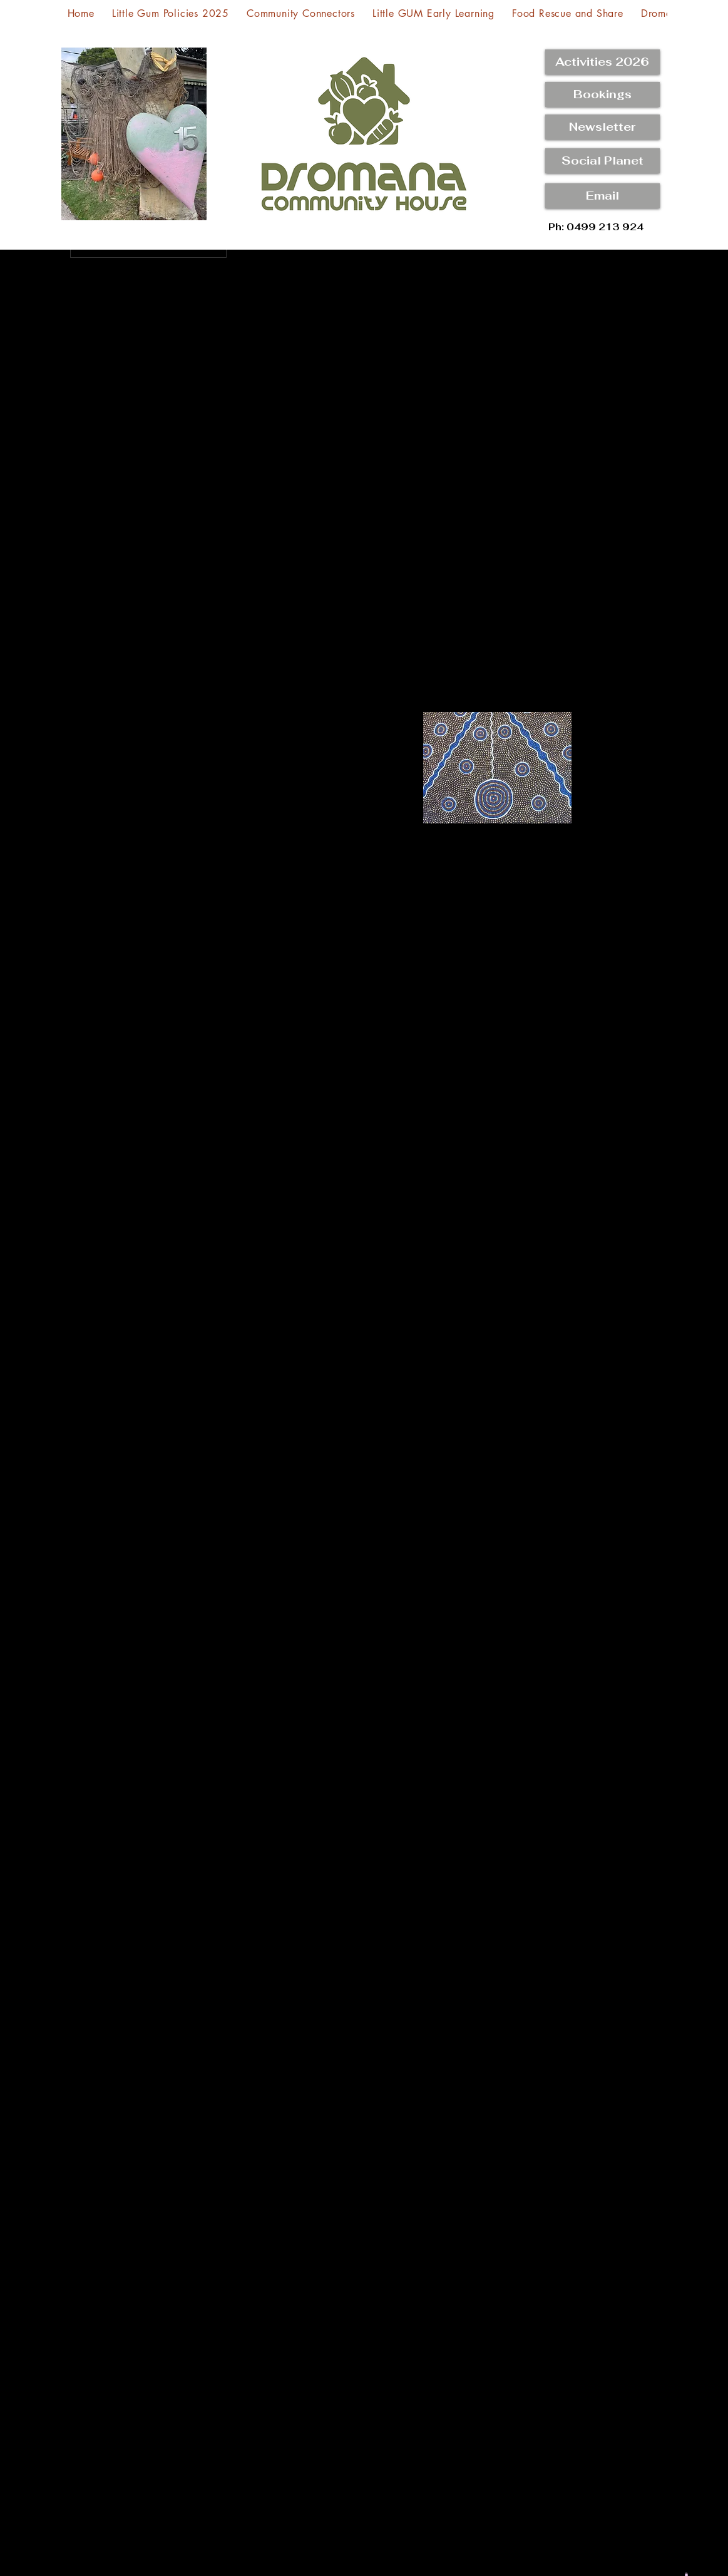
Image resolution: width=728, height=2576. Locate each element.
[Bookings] (602, 94)
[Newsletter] (602, 127)
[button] (602, 160)
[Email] (602, 195)
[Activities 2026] (602, 61)
